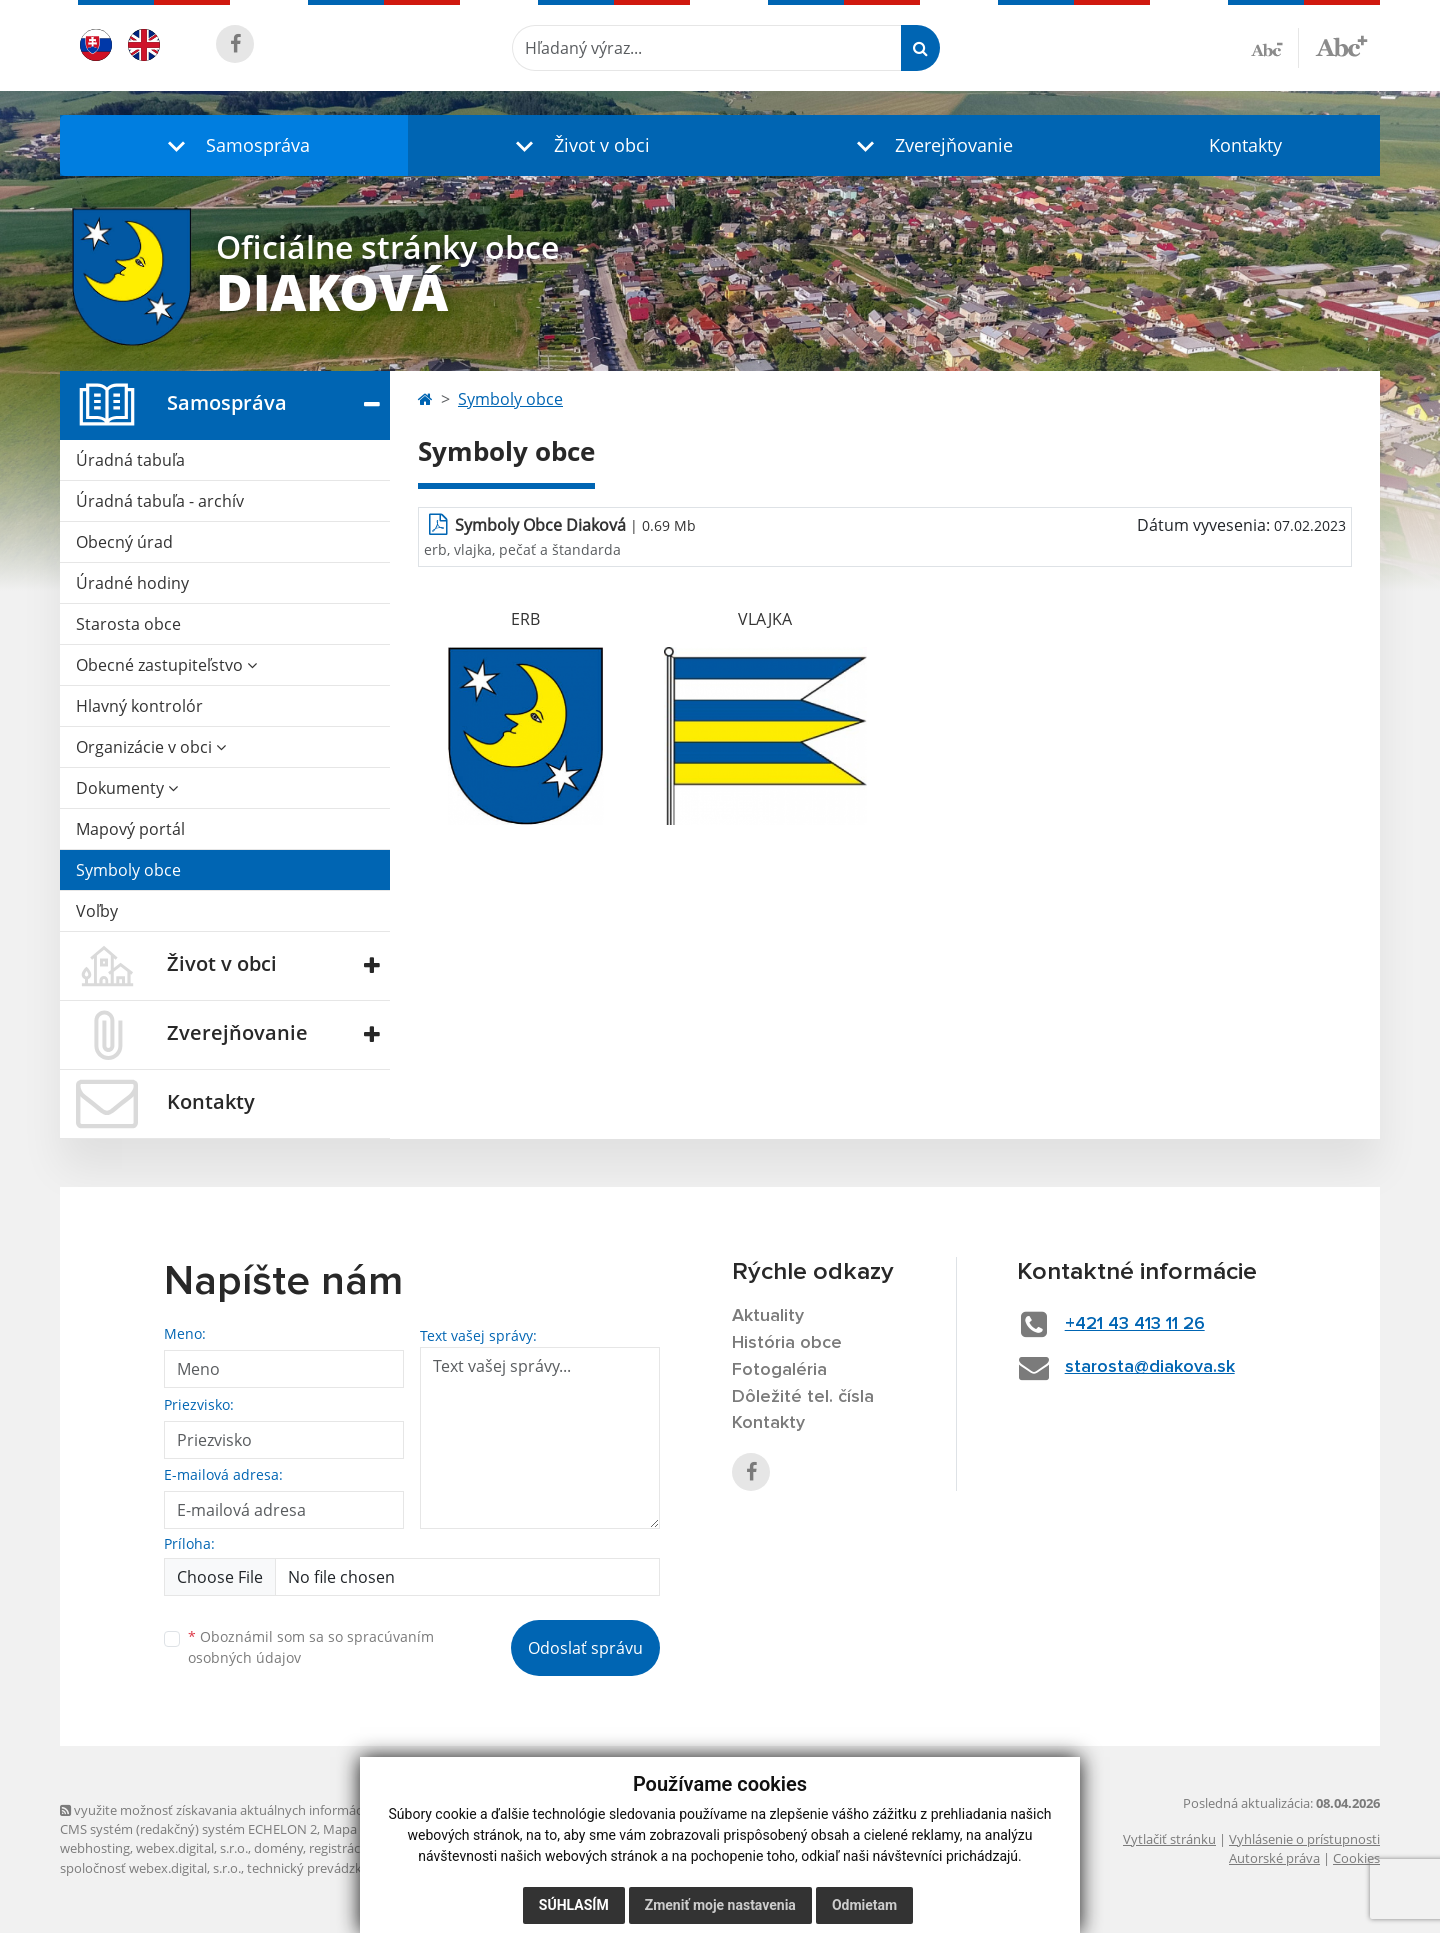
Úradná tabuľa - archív (160, 501)
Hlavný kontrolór (139, 706)
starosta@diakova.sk (1150, 1367)
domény (278, 1848)
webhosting (95, 1848)
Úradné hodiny (132, 583)
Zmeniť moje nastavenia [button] (720, 1905)
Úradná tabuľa (130, 460)
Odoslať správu (585, 1648)
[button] (234, 145)
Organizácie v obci (151, 747)
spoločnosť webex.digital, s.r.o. (150, 1868)
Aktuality (768, 1316)
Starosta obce (128, 624)
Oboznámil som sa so (311, 1647)
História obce (787, 1343)
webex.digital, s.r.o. (192, 1848)
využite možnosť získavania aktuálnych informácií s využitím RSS (258, 1810)
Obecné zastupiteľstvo (166, 665)
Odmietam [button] (864, 1905)
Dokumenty (127, 788)
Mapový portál (130, 829)
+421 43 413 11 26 (1135, 1324)
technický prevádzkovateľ (323, 1868)
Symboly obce (128, 870)
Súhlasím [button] (574, 1905)
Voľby (97, 911)
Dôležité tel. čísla (803, 1397)
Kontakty (1245, 145)
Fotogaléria (779, 1370)
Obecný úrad (124, 542)
